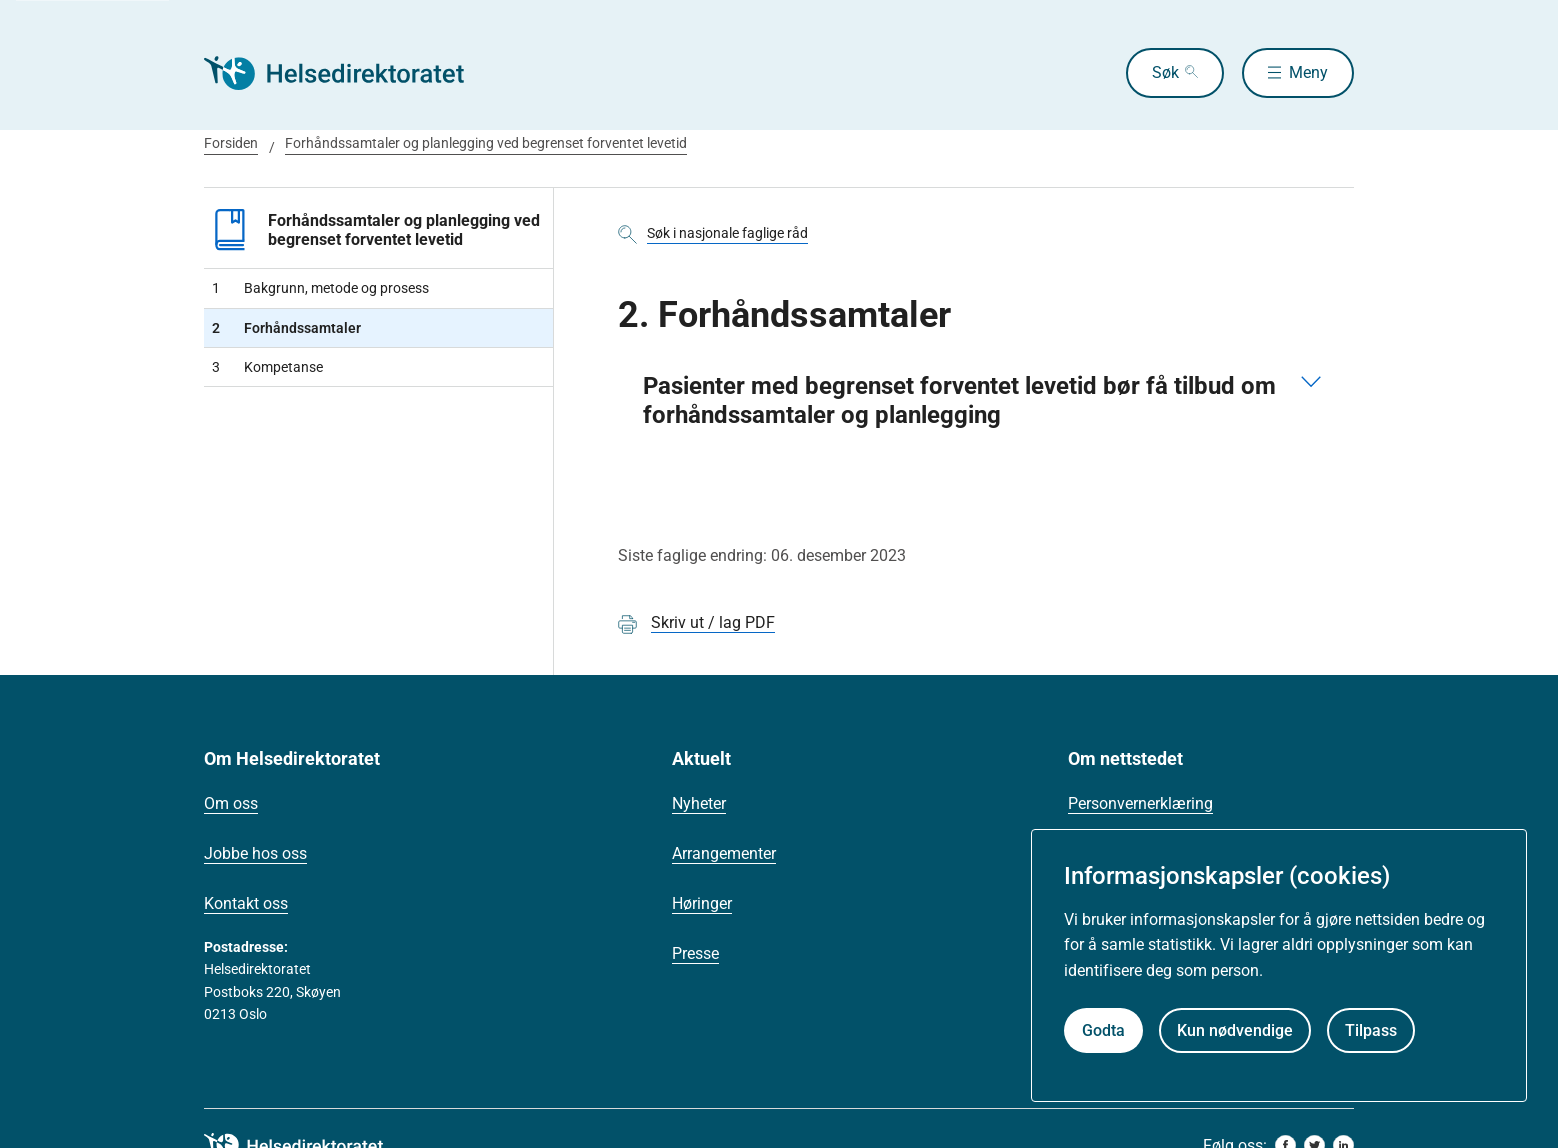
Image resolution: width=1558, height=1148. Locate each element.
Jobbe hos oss (255, 853)
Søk (1165, 72)
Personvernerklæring (1140, 803)
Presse (695, 953)
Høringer (702, 903)
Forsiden (231, 143)
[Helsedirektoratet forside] (348, 73)
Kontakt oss (246, 903)
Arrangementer (724, 853)
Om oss (231, 803)
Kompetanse (267, 367)
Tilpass (1371, 1030)
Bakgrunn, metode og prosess (320, 288)
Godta (1103, 1030)
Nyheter (699, 803)
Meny (1308, 72)
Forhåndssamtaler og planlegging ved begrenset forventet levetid (486, 143)
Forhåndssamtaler (286, 328)
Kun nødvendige (1235, 1030)
